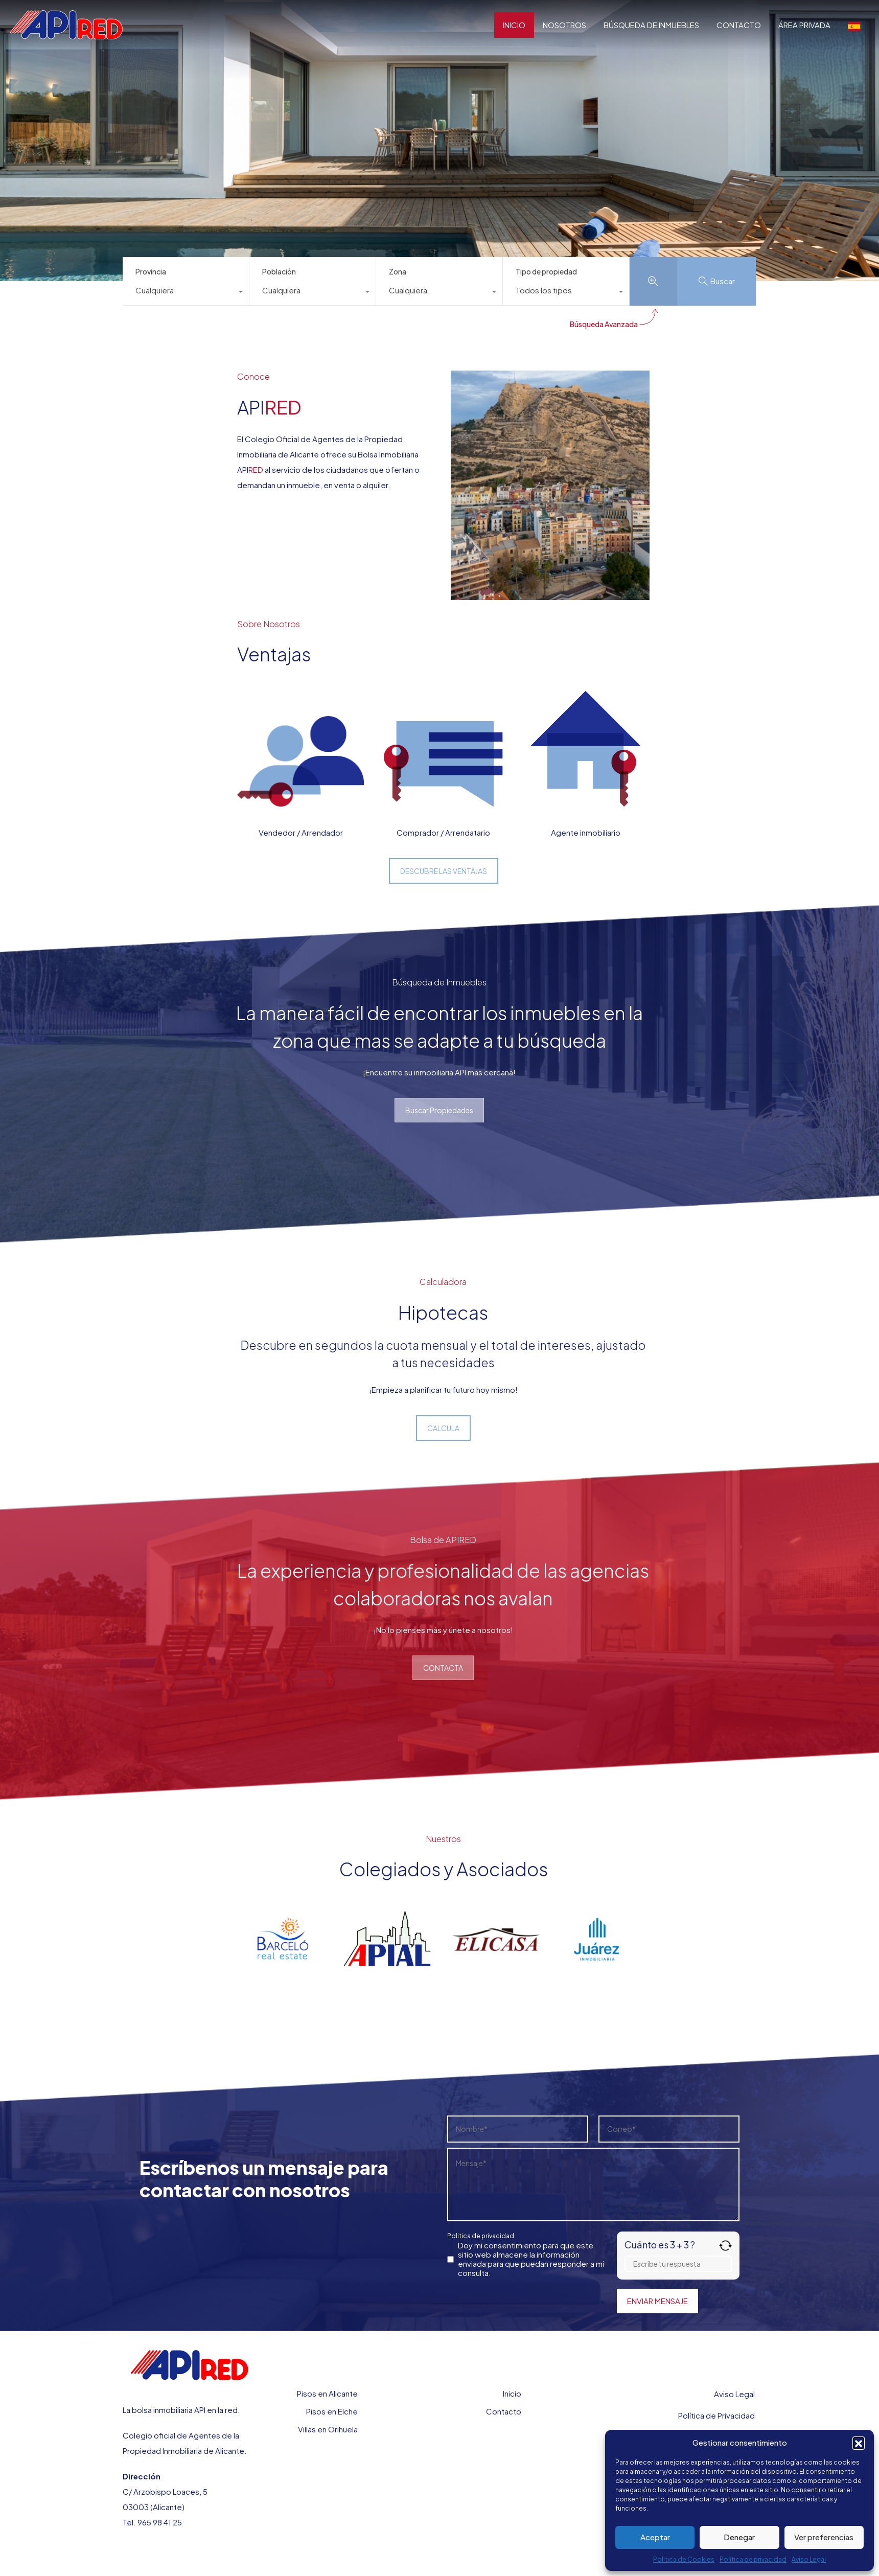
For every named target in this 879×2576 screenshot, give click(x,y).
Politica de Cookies (683, 2559)
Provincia (150, 271)
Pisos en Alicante (327, 2393)
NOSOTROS (564, 25)
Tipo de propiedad (546, 271)
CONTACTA (443, 1667)
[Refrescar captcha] (725, 2245)
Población (279, 271)
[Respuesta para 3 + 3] (678, 2264)
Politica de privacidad (480, 2236)
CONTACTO (738, 25)
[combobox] (186, 293)
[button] (858, 2442)
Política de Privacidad (716, 2415)
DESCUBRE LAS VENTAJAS (443, 871)
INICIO (514, 25)
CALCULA (443, 1428)
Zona (397, 271)
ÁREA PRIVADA (804, 25)
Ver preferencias (823, 2537)
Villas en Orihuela (328, 2429)
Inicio (512, 2393)
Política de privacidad (753, 2559)
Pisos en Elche (332, 2411)
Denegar (739, 2537)
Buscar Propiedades (439, 1110)
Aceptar (655, 2537)
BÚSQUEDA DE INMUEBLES (651, 25)
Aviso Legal (809, 2559)
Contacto (503, 2411)
